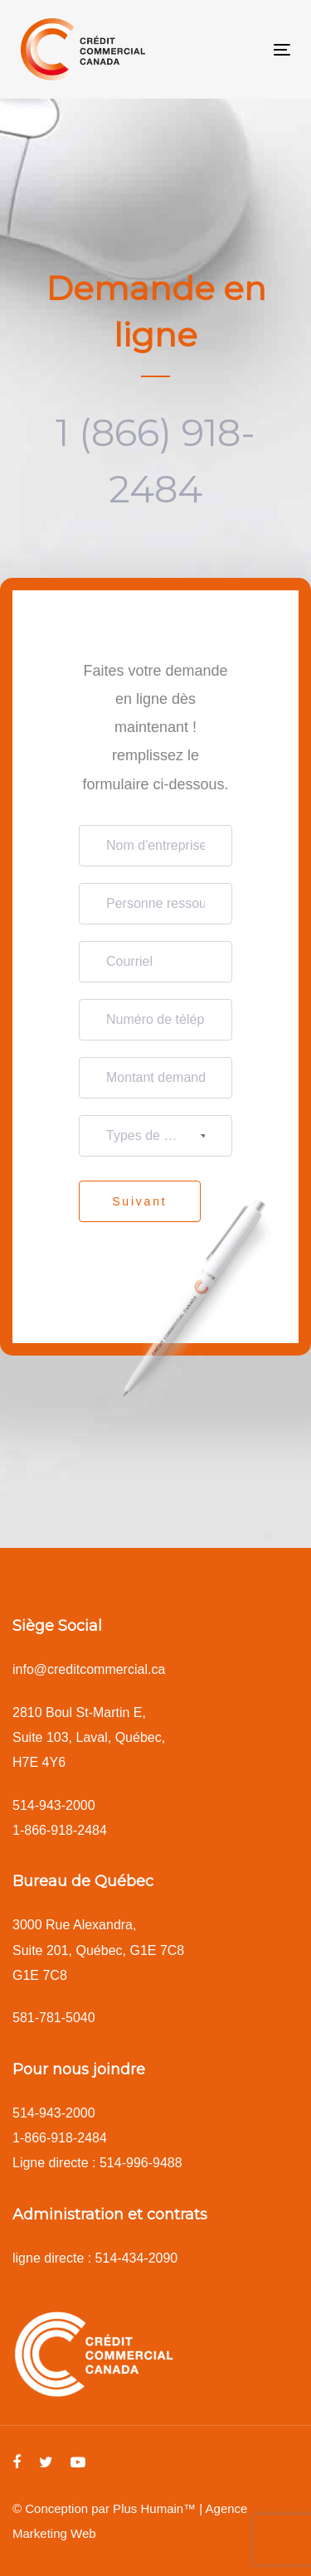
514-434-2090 (136, 2258)
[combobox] (155, 1136)
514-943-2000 (53, 1805)
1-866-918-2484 (59, 1830)
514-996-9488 (141, 2163)
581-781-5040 (53, 2018)
